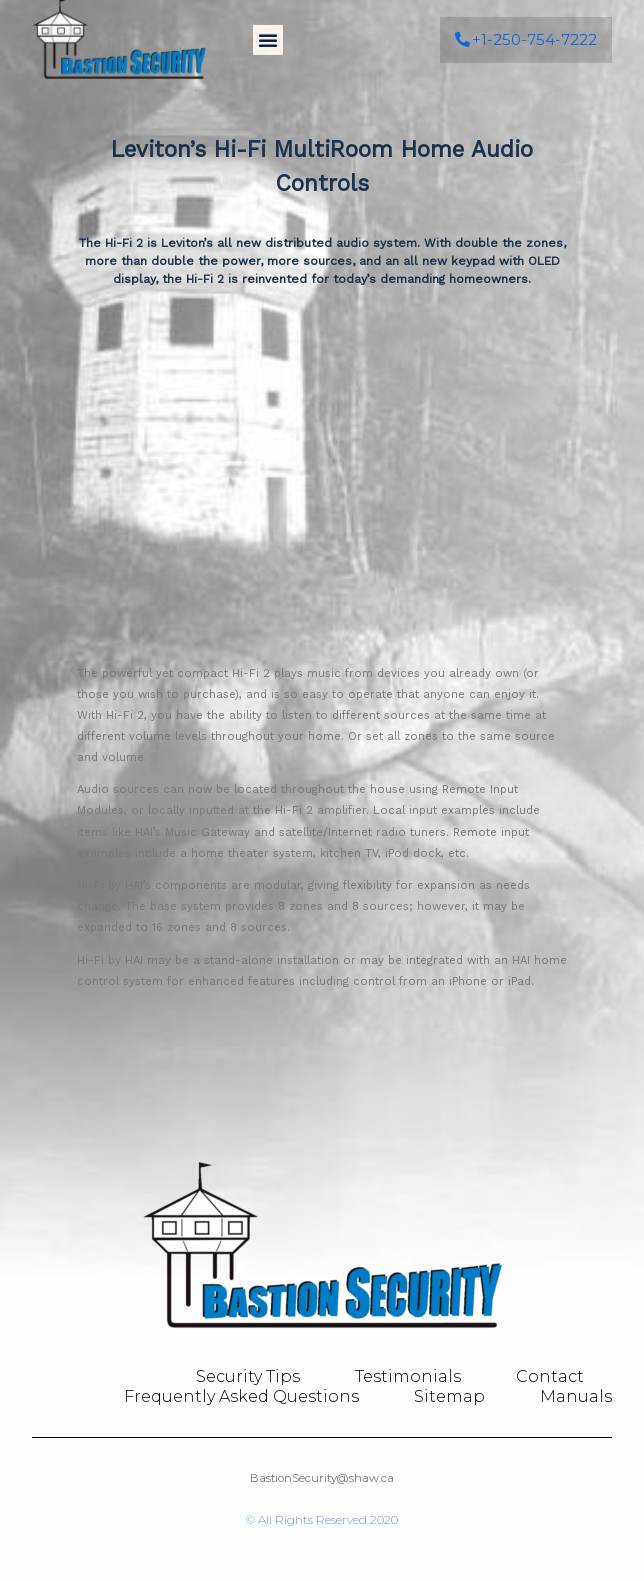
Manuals (576, 1396)
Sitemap (449, 1396)
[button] (268, 30)
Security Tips (248, 1376)
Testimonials (408, 1376)
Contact (550, 1376)
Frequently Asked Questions (241, 1396)
